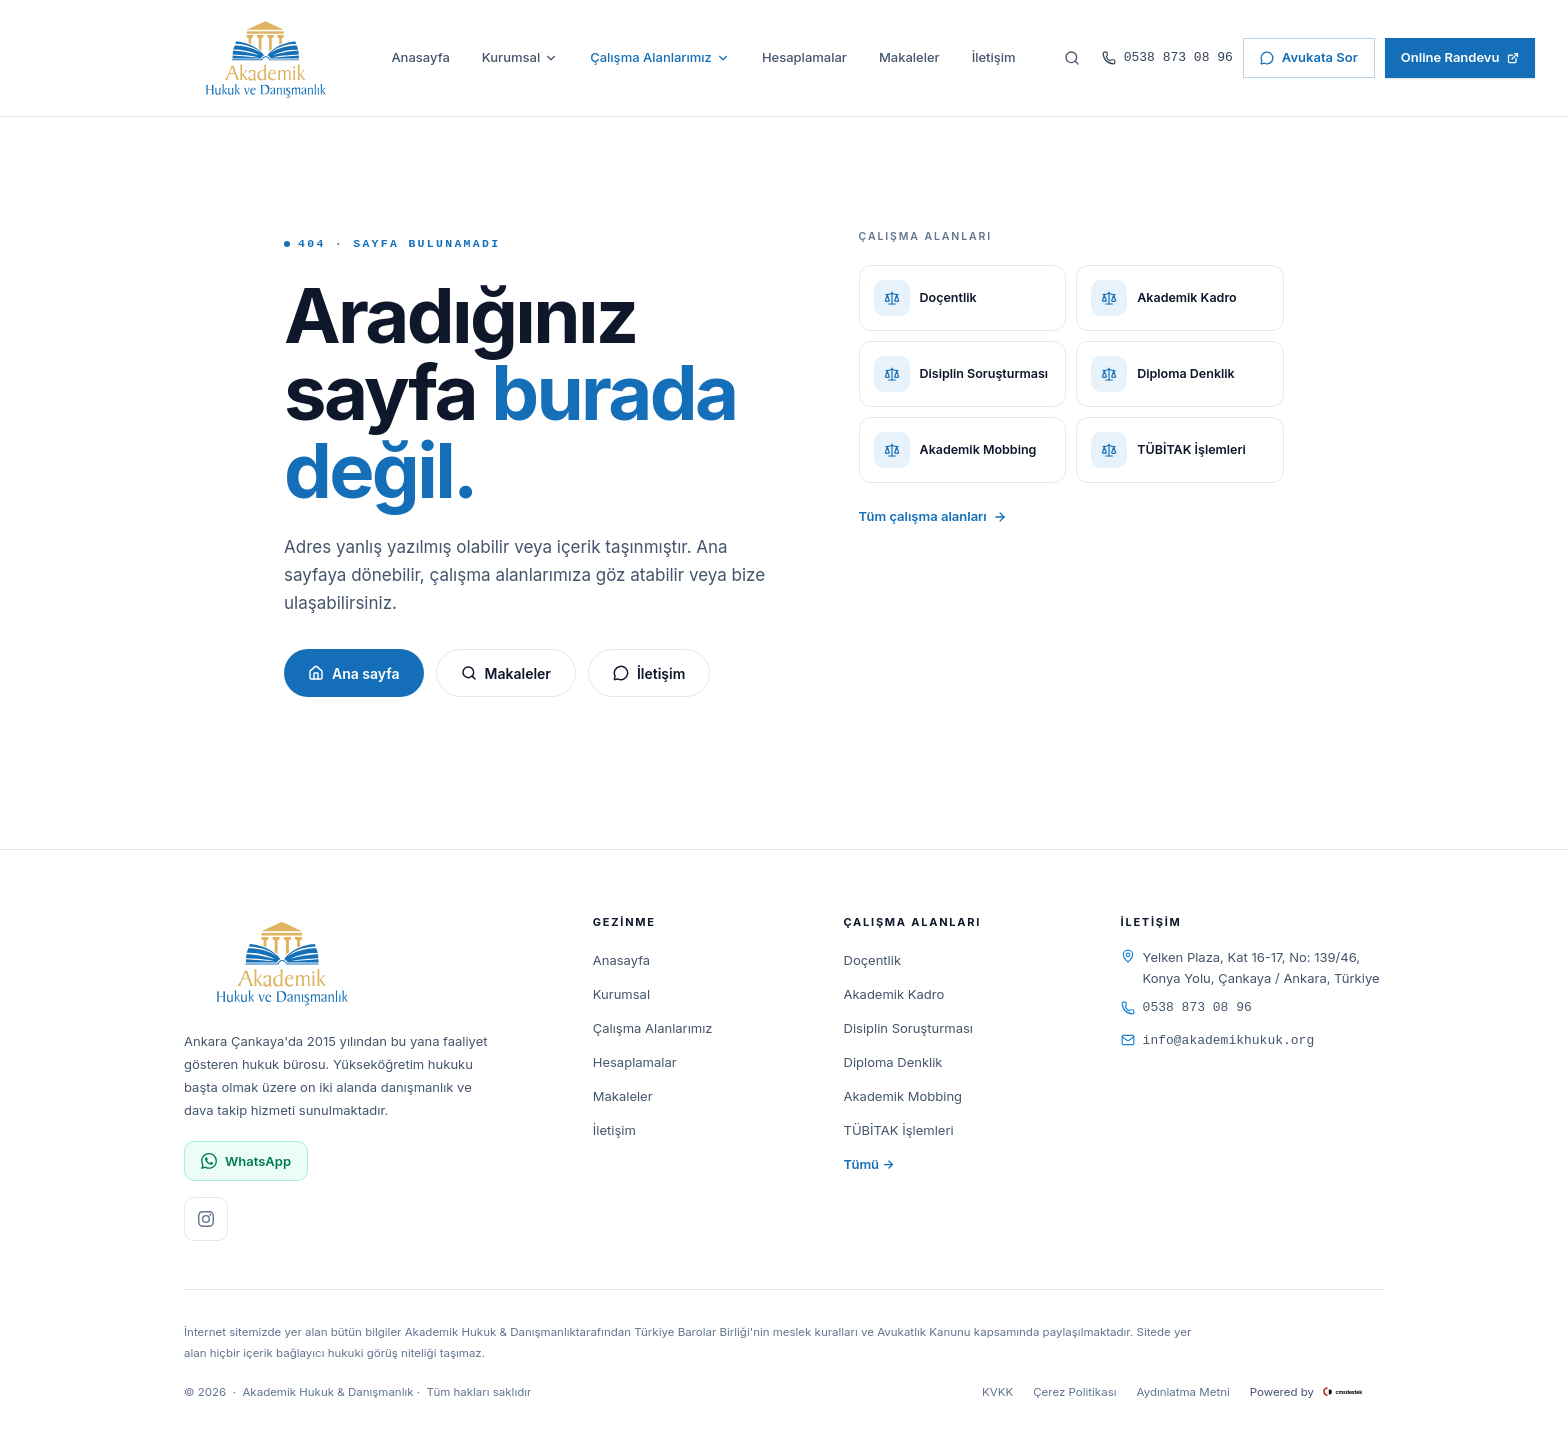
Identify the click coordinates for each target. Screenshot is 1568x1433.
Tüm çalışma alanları (933, 516)
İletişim (994, 57)
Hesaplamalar (804, 57)
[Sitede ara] (1072, 58)
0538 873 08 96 (1167, 57)
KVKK (997, 1392)
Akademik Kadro (894, 994)
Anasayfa (420, 57)
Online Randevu (1460, 57)
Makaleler (909, 57)
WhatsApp (246, 1161)
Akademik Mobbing (903, 1096)
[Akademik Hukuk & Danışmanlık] (265, 58)
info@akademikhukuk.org (1218, 1040)
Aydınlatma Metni (1183, 1392)
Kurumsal (520, 57)
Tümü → (869, 1164)
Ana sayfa (354, 673)
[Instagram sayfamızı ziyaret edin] (206, 1219)
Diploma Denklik (893, 1062)
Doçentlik (873, 960)
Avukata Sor (1309, 57)
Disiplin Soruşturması (908, 1028)
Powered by (1317, 1392)
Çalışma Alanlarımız (660, 57)
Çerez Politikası (1074, 1392)
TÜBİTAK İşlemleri (899, 1130)
